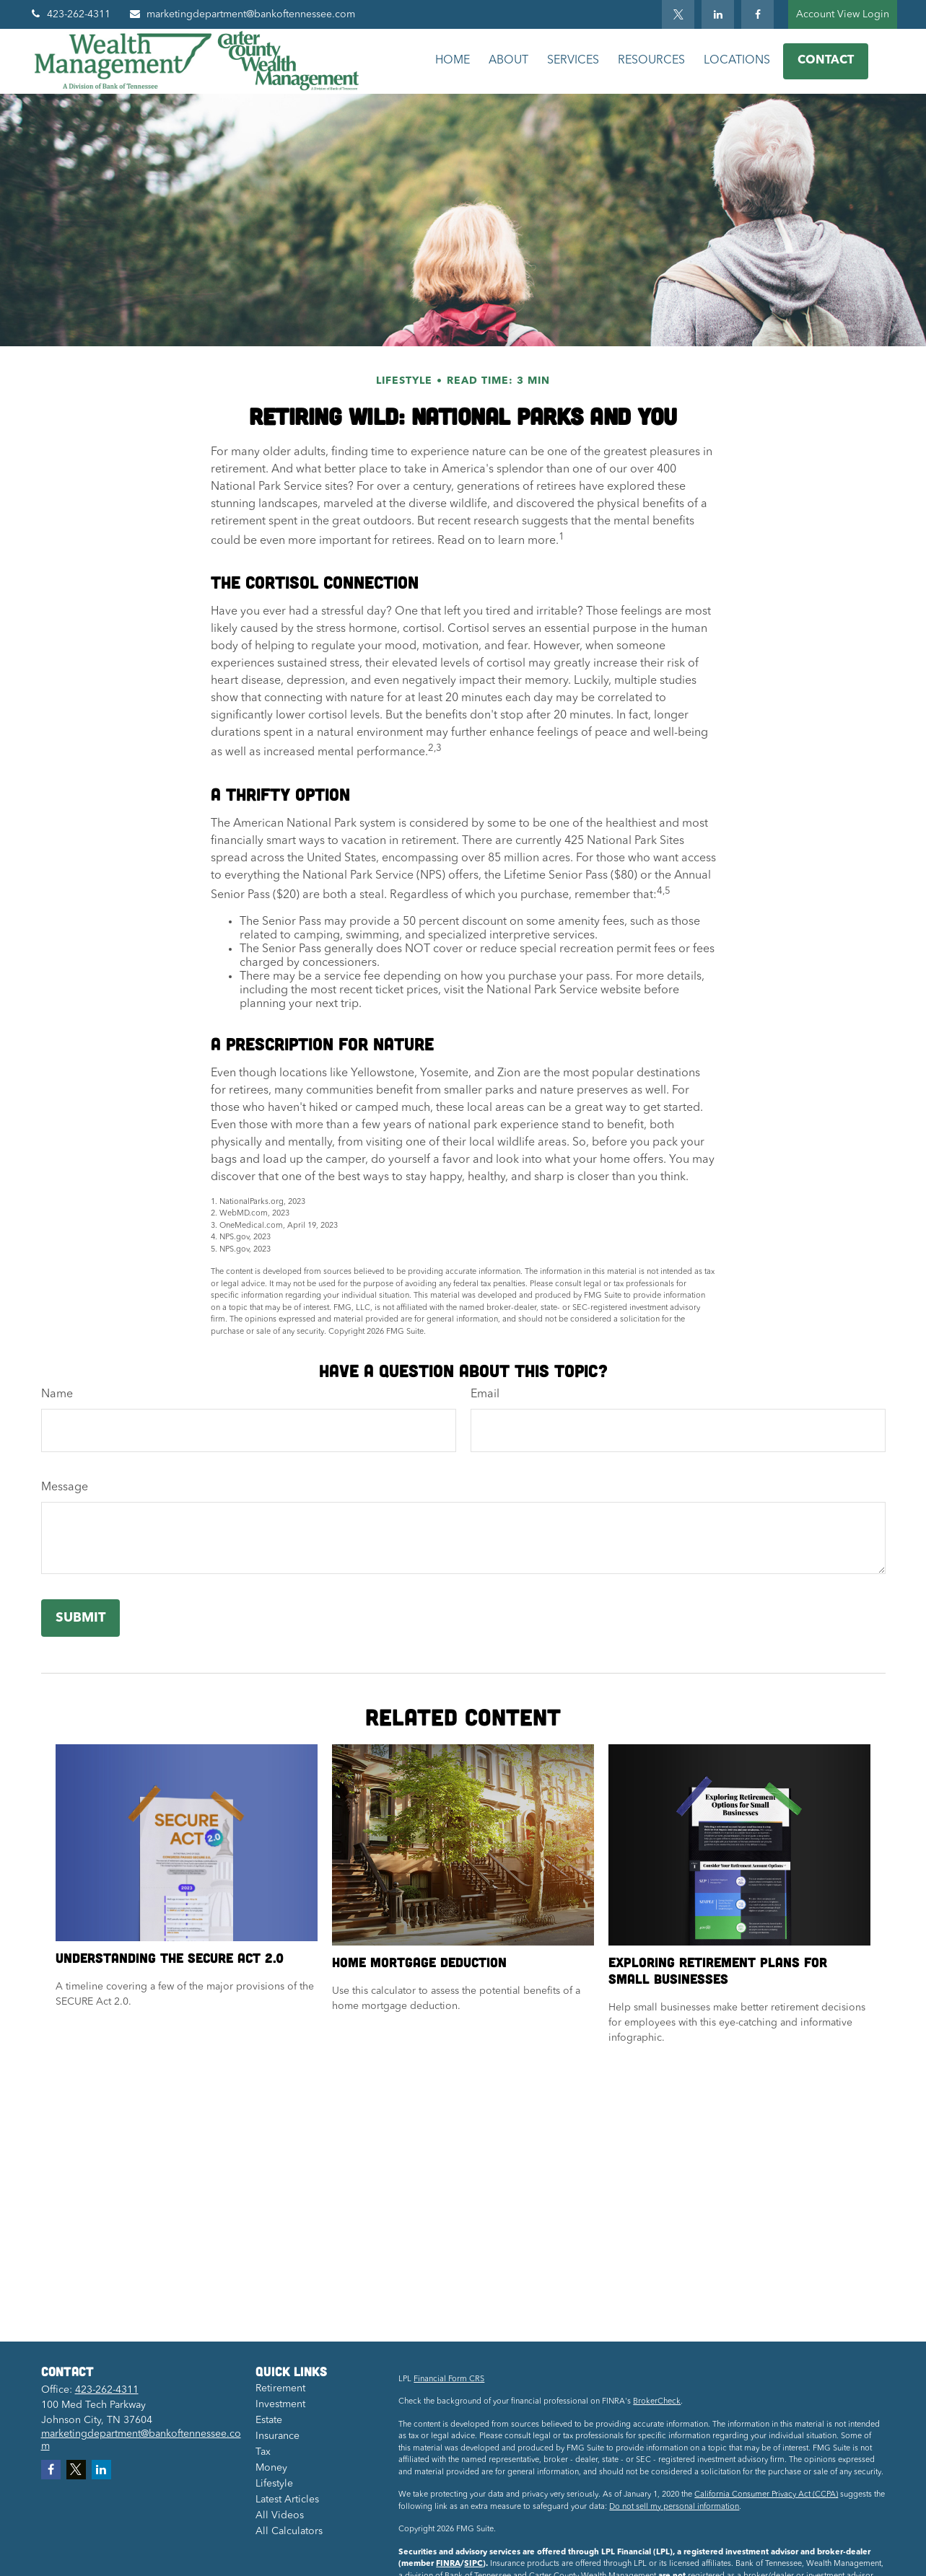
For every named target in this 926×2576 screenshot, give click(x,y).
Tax (263, 2452)
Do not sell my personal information (674, 2507)
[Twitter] (678, 14)
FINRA (448, 2564)
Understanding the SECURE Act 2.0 (170, 1957)
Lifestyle (274, 2484)
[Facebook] (757, 14)
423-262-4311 (69, 14)
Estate (268, 2420)
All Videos (279, 2515)
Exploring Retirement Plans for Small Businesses (717, 1970)
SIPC (473, 2564)
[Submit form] (80, 1618)
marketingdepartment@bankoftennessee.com (241, 14)
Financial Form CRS (449, 2379)
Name (57, 1394)
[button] (452, 61)
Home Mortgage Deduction (419, 1961)
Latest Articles (287, 2499)
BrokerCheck (657, 2402)
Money (271, 2468)
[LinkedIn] (718, 14)
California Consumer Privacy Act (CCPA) (766, 2495)
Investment (280, 2404)
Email (485, 1394)
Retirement (280, 2388)
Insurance (277, 2436)
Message (64, 1487)
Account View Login (842, 14)
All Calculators (289, 2531)
